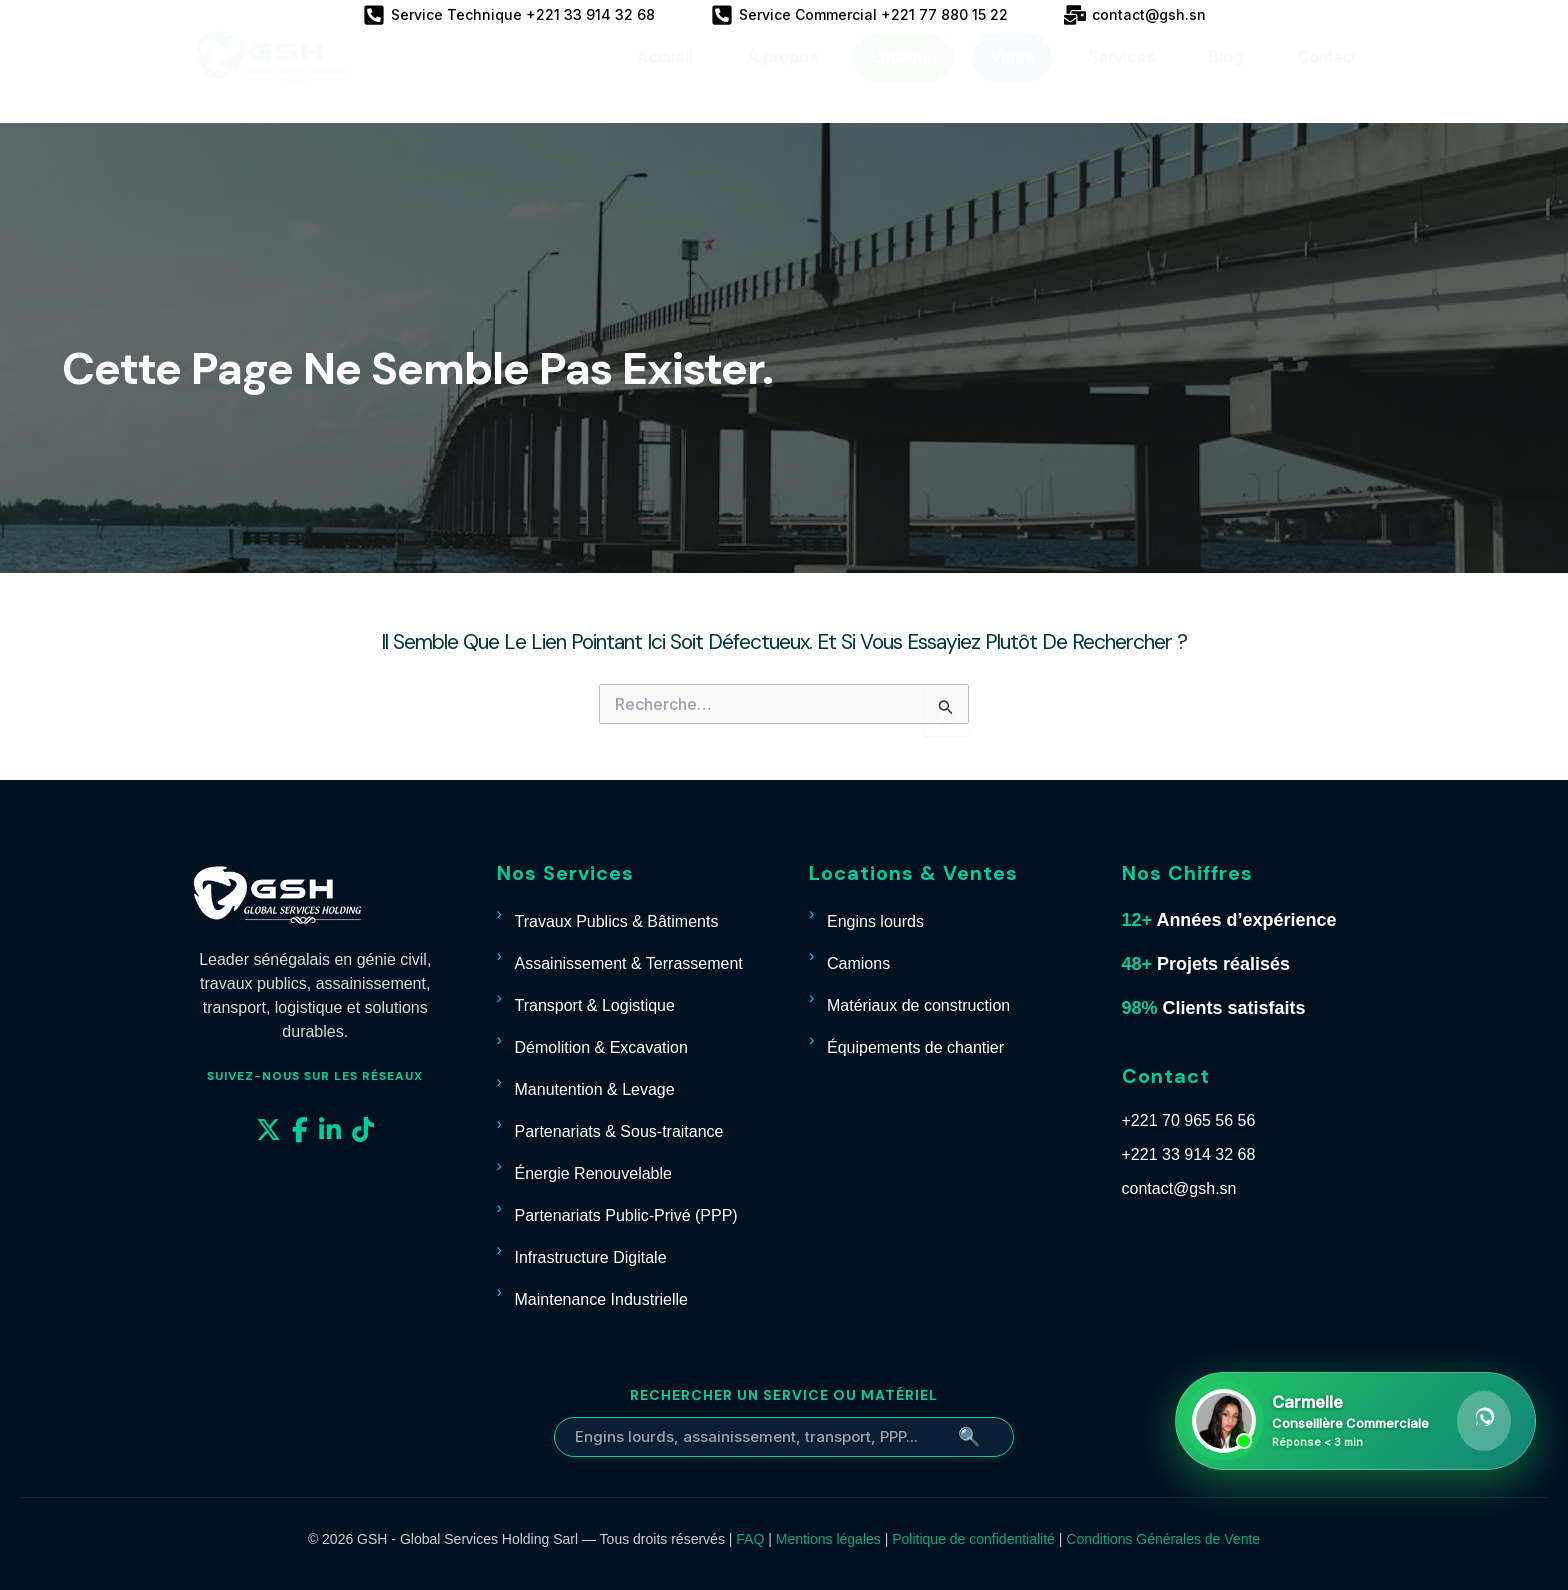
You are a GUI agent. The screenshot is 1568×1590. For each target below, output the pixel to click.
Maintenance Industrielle (601, 1299)
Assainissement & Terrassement (629, 963)
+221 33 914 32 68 (1189, 1154)
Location (903, 76)
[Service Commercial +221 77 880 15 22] (859, 15)
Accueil (664, 76)
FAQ (750, 1539)
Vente (1012, 76)
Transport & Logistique (595, 1005)
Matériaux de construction (918, 1005)
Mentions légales (828, 1539)
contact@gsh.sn (1179, 1188)
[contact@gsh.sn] (1135, 15)
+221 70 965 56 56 (1189, 1120)
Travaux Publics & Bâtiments (617, 921)
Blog (1225, 76)
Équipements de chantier (915, 1047)
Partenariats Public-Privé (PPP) (626, 1215)
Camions (858, 963)
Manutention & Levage (595, 1089)
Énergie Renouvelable (593, 1173)
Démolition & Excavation (601, 1047)
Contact (1326, 76)
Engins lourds (875, 921)
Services (1121, 76)
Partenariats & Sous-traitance (619, 1131)
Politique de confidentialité (973, 1539)
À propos (782, 76)
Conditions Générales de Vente (1163, 1539)
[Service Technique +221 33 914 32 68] (509, 15)
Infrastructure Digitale (591, 1257)
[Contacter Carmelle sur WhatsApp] (1355, 1421)
